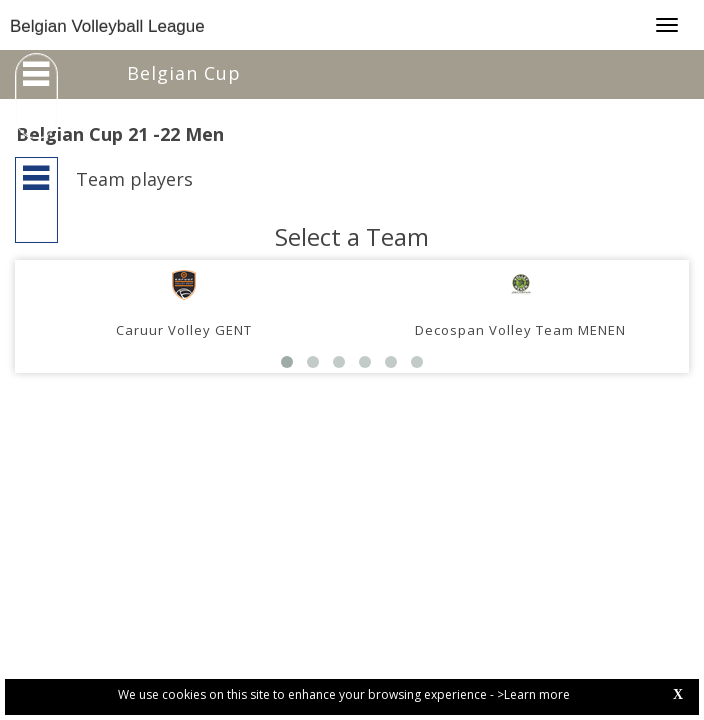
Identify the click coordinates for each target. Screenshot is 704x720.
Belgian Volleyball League (107, 26)
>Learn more (533, 694)
